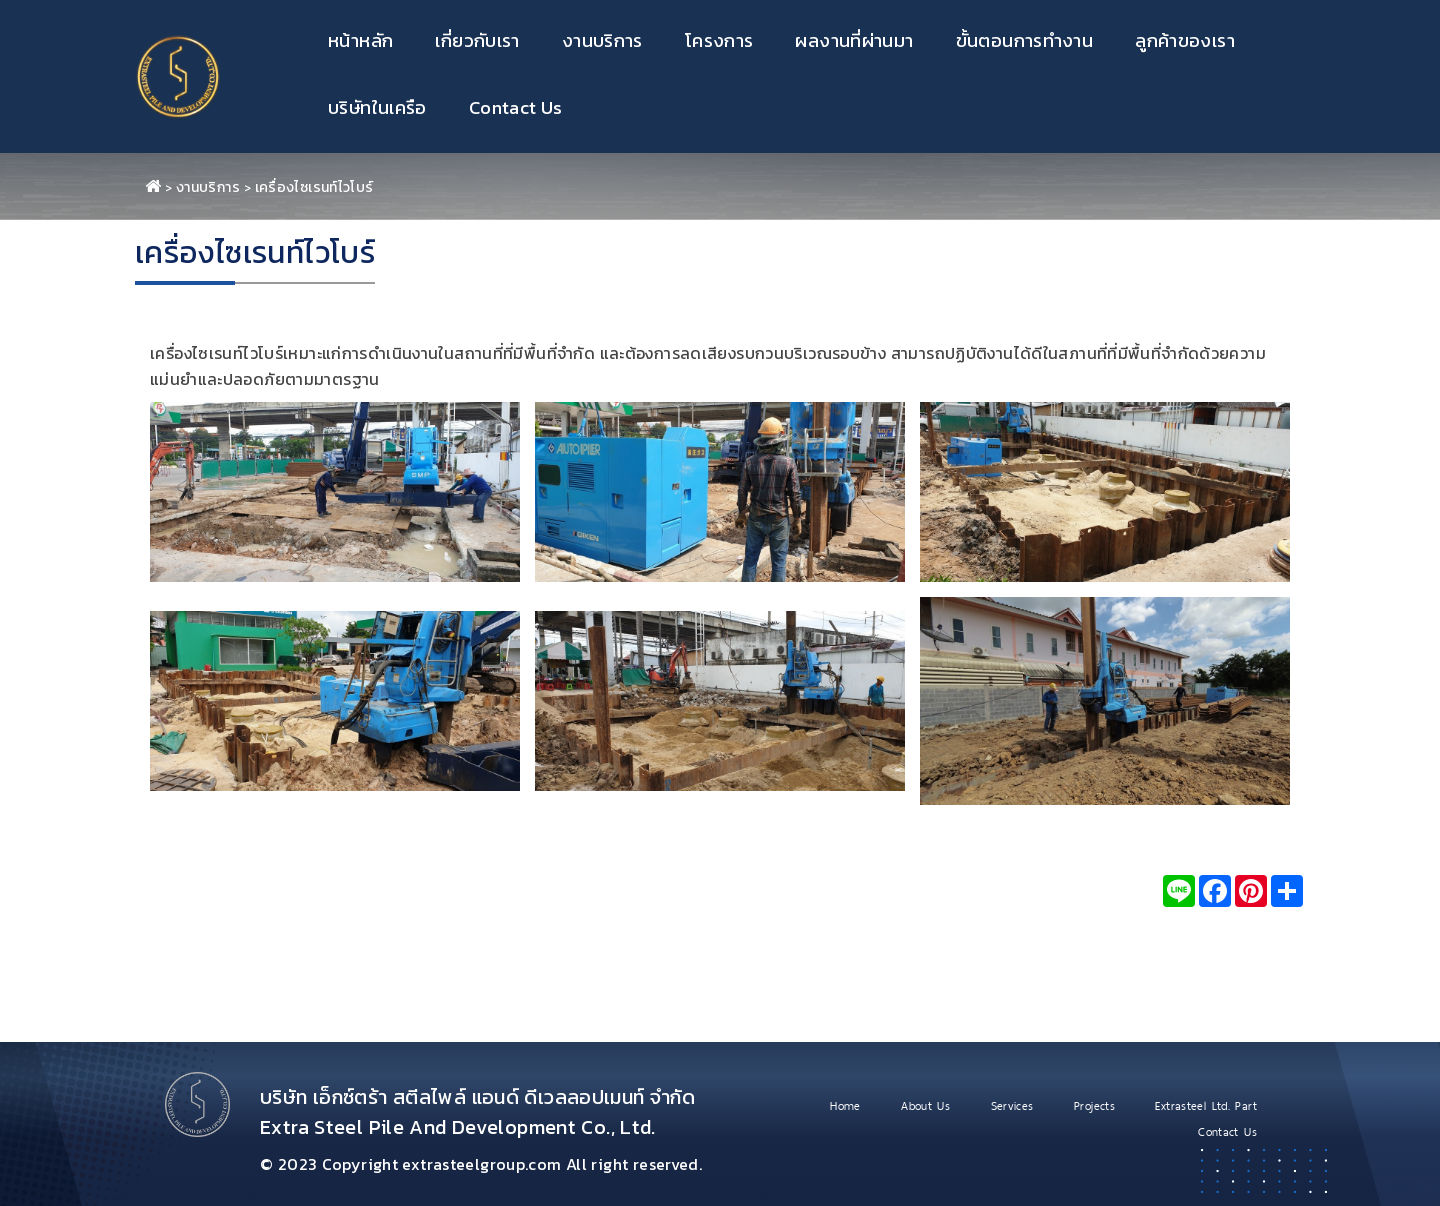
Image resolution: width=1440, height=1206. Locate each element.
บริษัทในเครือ (377, 107)
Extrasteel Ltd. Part (1206, 1106)
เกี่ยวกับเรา (477, 40)
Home (845, 1106)
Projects (1094, 1106)
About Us (925, 1106)
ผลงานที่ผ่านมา (854, 40)
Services (1012, 1106)
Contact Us (516, 107)
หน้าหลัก (360, 40)
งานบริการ (602, 40)
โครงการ (719, 40)
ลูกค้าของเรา (1185, 40)
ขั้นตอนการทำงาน (1025, 40)
